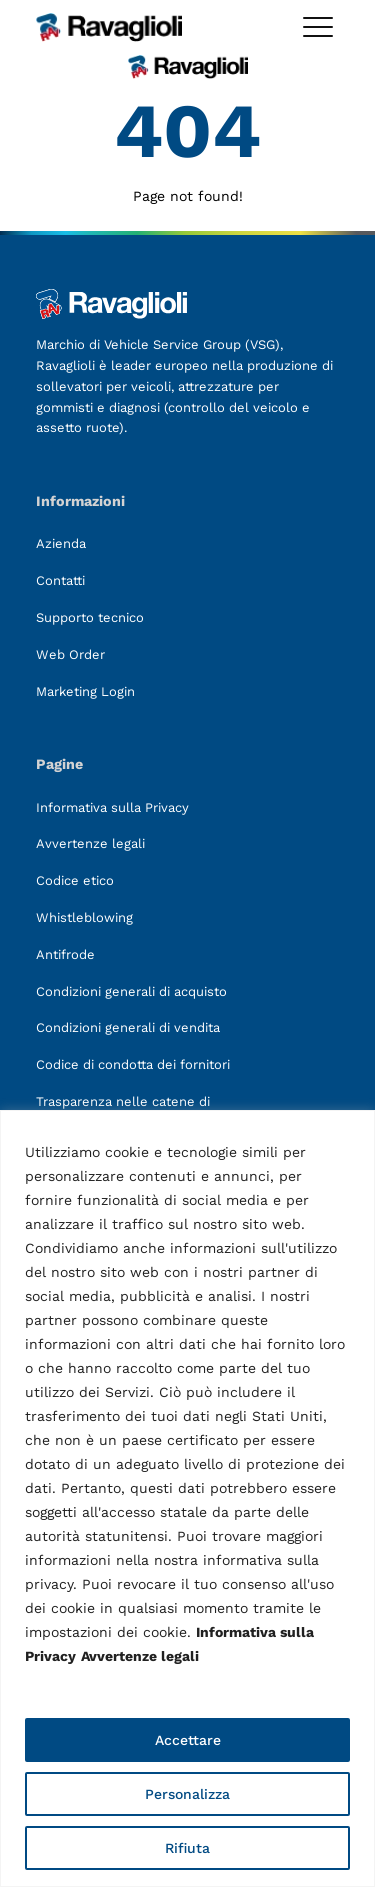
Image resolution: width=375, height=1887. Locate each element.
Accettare (188, 1740)
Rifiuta (187, 1848)
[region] (187, 1498)
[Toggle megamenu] (318, 27)
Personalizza (187, 1794)
